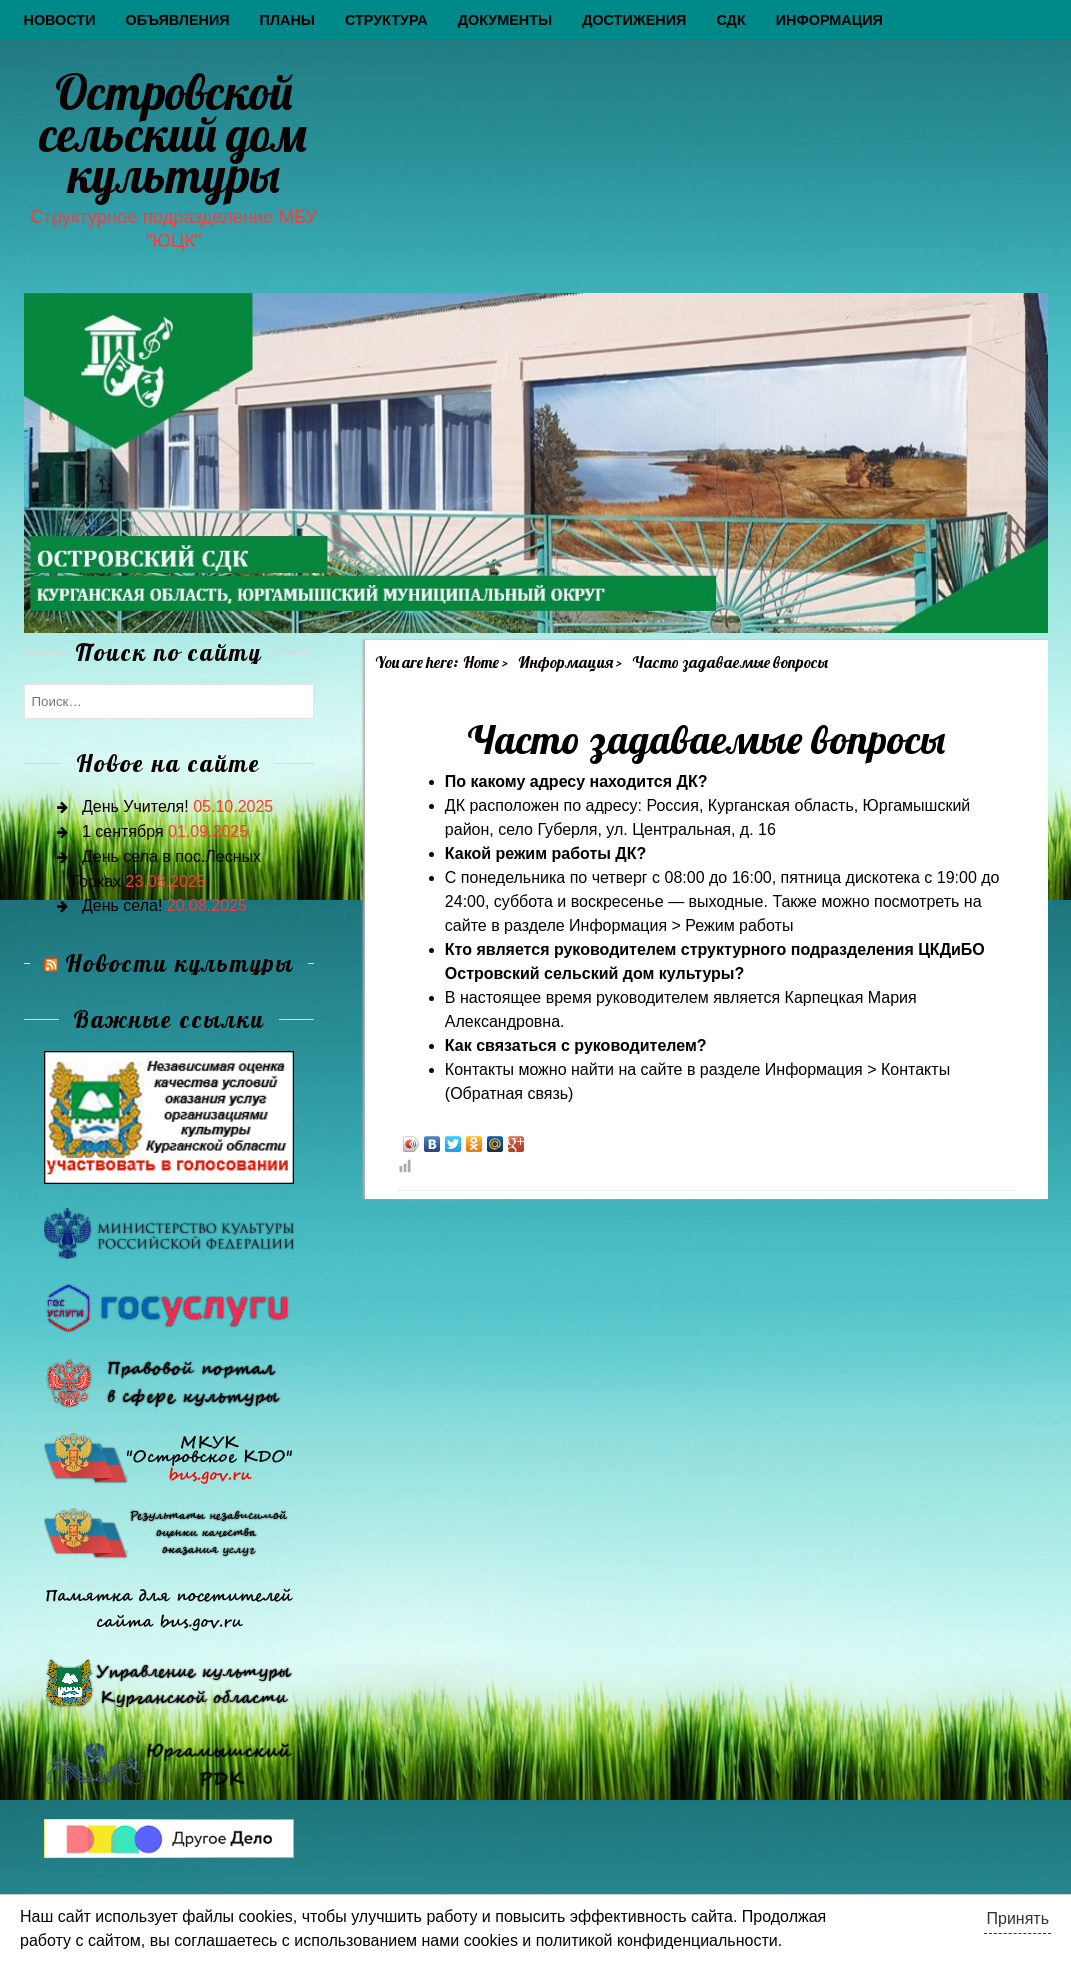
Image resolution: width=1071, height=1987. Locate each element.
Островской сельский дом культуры (173, 133)
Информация (829, 20)
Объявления (177, 20)
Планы (287, 20)
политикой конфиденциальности (657, 1940)
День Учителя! (135, 806)
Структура (386, 20)
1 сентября (123, 831)
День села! (122, 905)
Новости (60, 20)
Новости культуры (179, 963)
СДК (730, 20)
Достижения (634, 20)
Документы (505, 20)
